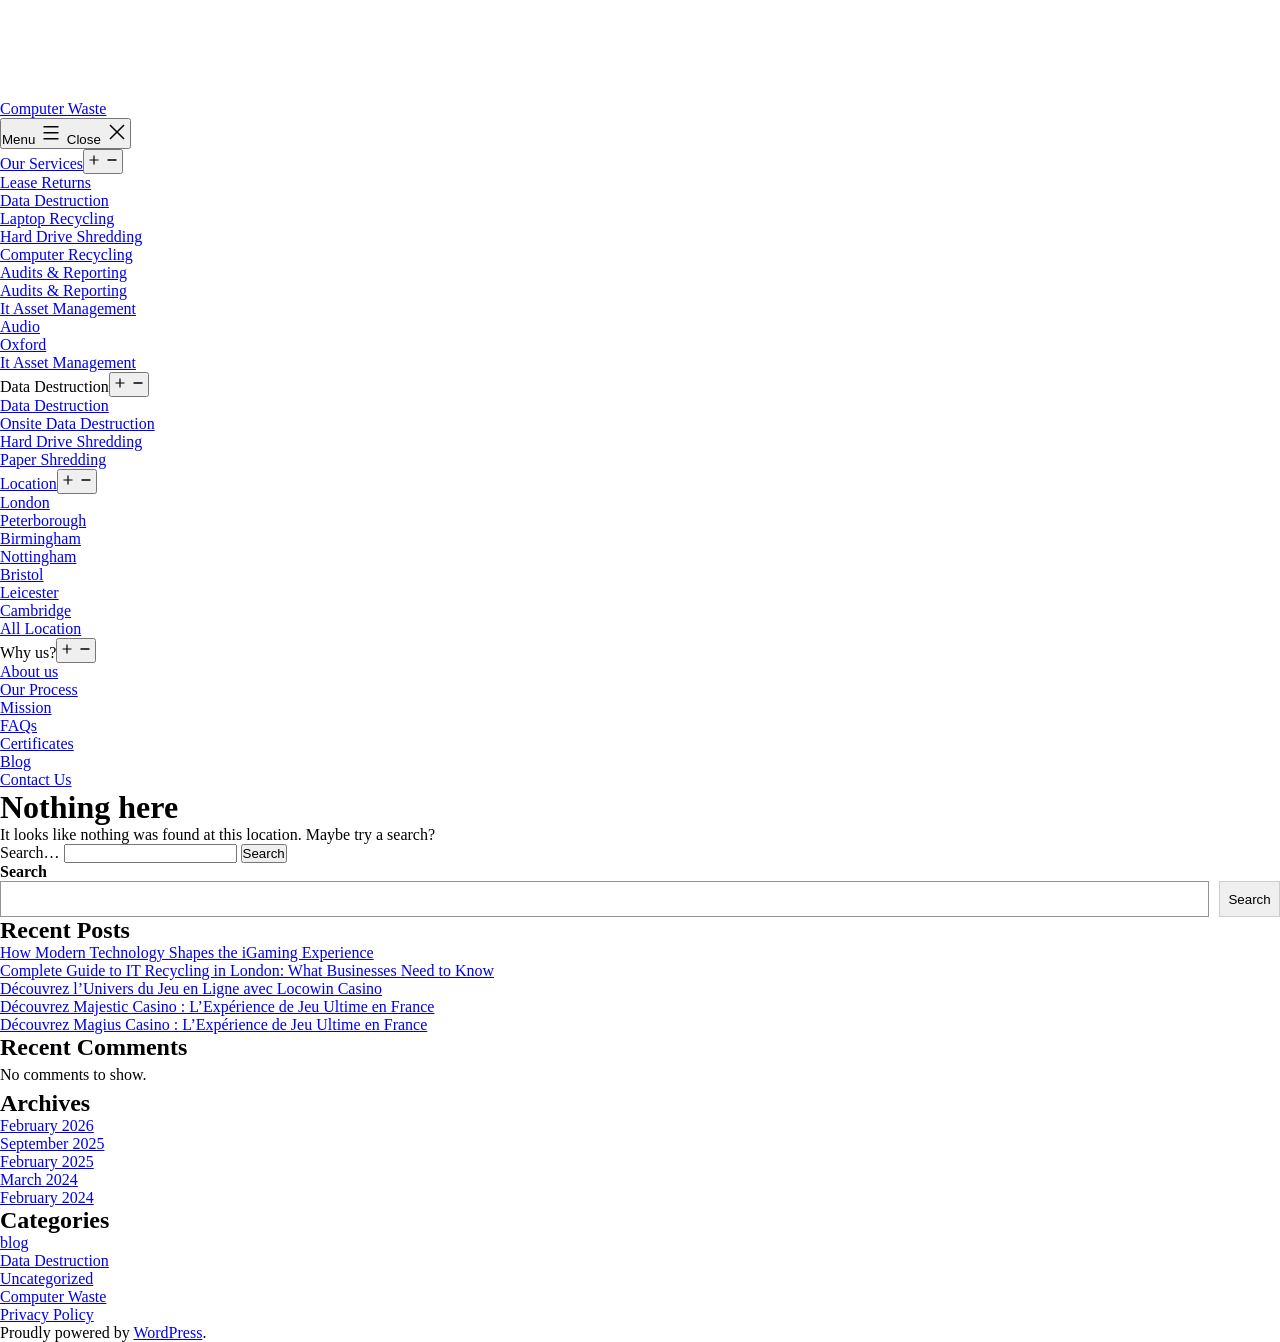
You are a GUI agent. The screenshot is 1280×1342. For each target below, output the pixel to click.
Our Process (39, 689)
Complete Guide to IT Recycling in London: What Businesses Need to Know (247, 970)
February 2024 (47, 1197)
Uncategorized (46, 1278)
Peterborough (43, 520)
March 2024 (39, 1179)
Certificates (37, 743)
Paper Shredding (53, 459)
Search (23, 871)
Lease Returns (45, 182)
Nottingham (38, 556)
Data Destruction (54, 200)
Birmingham (40, 538)
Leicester (29, 592)
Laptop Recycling (57, 218)
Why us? (28, 652)
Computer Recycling (66, 254)
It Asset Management (68, 308)
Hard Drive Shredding (71, 236)
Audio (20, 326)
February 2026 (47, 1125)
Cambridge (35, 610)
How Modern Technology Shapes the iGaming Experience (187, 952)
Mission (26, 707)
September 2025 (52, 1143)
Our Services (41, 163)
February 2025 (47, 1161)
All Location (40, 628)
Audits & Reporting (63, 272)
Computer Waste (53, 108)
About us (29, 671)
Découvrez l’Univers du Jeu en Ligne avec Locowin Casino (191, 988)
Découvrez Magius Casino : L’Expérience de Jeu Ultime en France (213, 1024)
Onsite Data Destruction (77, 423)
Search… (30, 852)
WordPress (167, 1332)
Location (28, 483)
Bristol (22, 574)
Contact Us (36, 779)
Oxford (23, 344)
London (25, 502)
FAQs (18, 725)
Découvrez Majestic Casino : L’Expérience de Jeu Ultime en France (217, 1006)
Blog (15, 761)
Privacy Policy (47, 1314)
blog (14, 1242)
